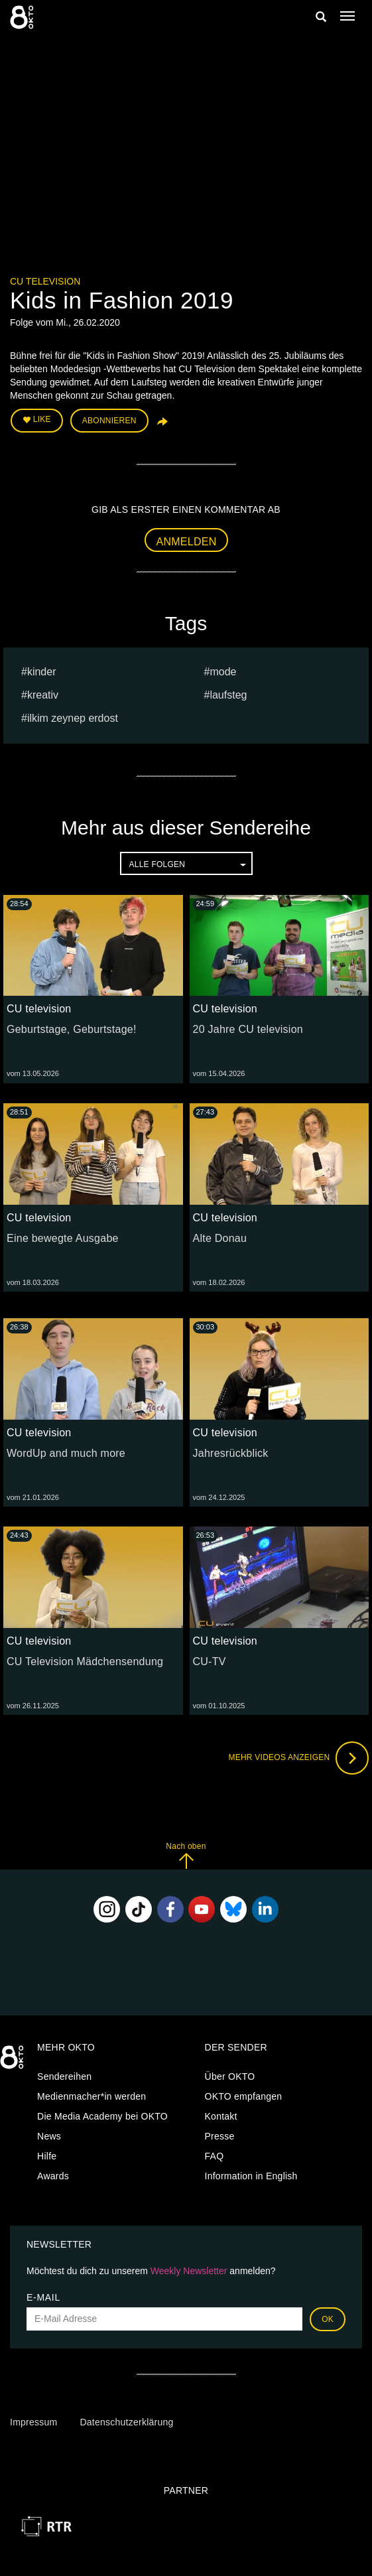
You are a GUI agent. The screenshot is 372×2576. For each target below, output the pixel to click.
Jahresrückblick (231, 1453)
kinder (41, 671)
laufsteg (228, 695)
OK (328, 2319)
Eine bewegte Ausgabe (63, 1238)
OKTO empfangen (243, 2096)
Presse (220, 2136)
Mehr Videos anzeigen (298, 1758)
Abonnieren (109, 420)
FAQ (214, 2156)
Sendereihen (64, 2076)
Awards (53, 2176)
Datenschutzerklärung (126, 2422)
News (49, 2136)
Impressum (33, 2422)
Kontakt (221, 2116)
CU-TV (209, 1661)
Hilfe (46, 2156)
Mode (223, 671)
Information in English (251, 2176)
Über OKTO (230, 2076)
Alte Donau (220, 1238)
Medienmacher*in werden (91, 2096)
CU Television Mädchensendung (85, 1661)
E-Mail (43, 2297)
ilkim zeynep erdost (72, 718)
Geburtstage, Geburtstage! (72, 1029)
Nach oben (186, 1855)
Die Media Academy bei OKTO (102, 2116)
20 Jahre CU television (248, 1029)
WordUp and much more (66, 1453)
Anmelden (186, 541)
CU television (45, 281)
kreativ (42, 695)
